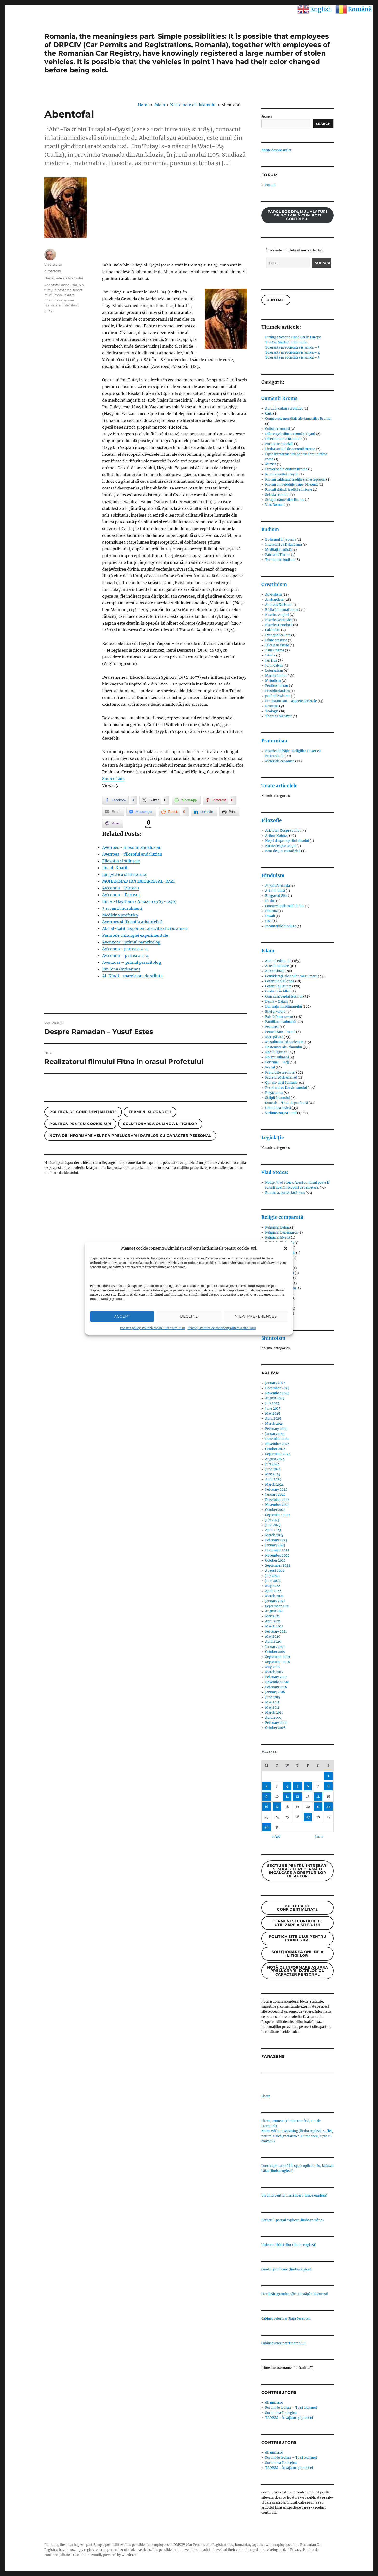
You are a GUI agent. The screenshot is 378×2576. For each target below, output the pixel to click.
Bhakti (270, 901)
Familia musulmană (280, 1022)
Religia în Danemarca (281, 1232)
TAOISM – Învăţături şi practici (289, 2418)
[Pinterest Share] (219, 800)
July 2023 (272, 1520)
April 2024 (273, 1479)
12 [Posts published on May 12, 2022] (297, 1796)
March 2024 (274, 1484)
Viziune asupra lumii (281, 1113)
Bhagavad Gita (276, 896)
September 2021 (277, 1606)
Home (143, 104)
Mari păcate (274, 1037)
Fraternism (274, 741)
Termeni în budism (280, 560)
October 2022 (275, 1560)
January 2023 (275, 1545)
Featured (272, 1027)
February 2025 (276, 1429)
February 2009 (276, 1723)
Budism (270, 529)
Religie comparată (282, 1217)
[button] (285, 1248)
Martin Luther (276, 676)
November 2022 (277, 1555)
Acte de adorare (277, 966)
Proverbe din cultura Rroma (286, 469)
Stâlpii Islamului (277, 1098)
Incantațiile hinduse (280, 926)
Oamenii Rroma (279, 398)
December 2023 (277, 1500)
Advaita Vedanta (277, 886)
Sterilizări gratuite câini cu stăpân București (294, 2294)
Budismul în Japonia (280, 540)
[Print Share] (229, 811)
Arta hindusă (275, 891)
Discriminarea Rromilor (283, 439)
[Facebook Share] (119, 800)
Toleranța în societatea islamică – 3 (292, 358)
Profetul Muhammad (281, 1077)
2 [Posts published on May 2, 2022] (267, 1786)
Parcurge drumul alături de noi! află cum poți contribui (297, 215)
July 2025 (272, 1403)
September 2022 (277, 1566)
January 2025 (275, 1434)
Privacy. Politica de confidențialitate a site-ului (222, 1328)
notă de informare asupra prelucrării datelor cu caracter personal (130, 1135)
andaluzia (69, 285)
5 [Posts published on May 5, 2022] (297, 1786)
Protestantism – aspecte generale (291, 701)
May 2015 (272, 1702)
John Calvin (274, 665)
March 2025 (274, 1424)
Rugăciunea (274, 1093)
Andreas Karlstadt (279, 605)
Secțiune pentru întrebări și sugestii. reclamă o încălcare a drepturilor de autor (297, 1871)
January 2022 (275, 1601)
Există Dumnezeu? (279, 1017)
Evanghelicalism (277, 635)
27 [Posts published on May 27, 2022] (308, 1817)
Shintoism (273, 1338)
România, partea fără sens (285, 1193)
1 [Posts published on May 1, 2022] (328, 1776)
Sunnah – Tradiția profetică (286, 1103)
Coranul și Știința (278, 986)
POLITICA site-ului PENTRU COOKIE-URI (297, 1938)
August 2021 (274, 1611)
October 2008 (275, 1728)
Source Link (113, 778)
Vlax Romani (275, 505)
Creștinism (274, 584)
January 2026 (275, 1383)
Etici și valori (275, 1012)
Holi (268, 921)
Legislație (272, 1137)
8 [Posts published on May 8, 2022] (328, 1786)
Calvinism (272, 630)
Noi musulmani (277, 1057)
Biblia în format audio (281, 610)
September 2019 (277, 1657)
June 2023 (272, 1525)
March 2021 (274, 1626)
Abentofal (52, 285)
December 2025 (277, 1388)
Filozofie (271, 820)
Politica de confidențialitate (83, 1112)
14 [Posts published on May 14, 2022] (318, 1796)
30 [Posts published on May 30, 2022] (267, 1827)
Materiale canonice (279, 761)
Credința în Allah (278, 991)
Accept (122, 1316)
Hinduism (272, 875)
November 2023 (277, 1505)
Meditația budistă (278, 550)
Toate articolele (279, 786)
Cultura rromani (277, 429)
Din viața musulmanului (283, 1007)
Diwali (270, 916)
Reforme (271, 706)
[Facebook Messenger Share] (141, 811)
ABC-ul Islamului (278, 961)
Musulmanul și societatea (284, 1042)
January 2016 (275, 1692)
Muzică (270, 464)
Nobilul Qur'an (276, 1052)
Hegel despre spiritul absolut (287, 841)
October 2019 (275, 1652)
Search (266, 117)
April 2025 (273, 1419)
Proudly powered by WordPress (114, 2555)
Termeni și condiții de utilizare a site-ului (297, 1923)
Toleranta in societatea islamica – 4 (292, 352)
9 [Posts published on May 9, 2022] (266, 1796)
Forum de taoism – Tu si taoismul (291, 2408)
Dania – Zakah (276, 1001)
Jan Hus (271, 660)
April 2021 (273, 1621)
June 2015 (272, 1697)
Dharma (271, 911)
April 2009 (273, 1718)
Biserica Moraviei (278, 620)
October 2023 (275, 1510)
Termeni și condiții (150, 1112)
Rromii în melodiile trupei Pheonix (291, 484)
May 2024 (272, 1474)
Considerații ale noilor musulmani (291, 976)
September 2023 (277, 1515)
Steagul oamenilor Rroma (284, 500)
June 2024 (273, 1469)
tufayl (48, 310)
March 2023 (274, 1535)
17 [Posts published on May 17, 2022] (277, 1807)
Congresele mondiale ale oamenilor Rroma (297, 419)
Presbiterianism (277, 691)
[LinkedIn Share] (204, 811)
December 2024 (277, 1439)
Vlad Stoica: (274, 1172)
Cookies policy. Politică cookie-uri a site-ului (152, 1328)
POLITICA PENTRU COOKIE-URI (80, 1124)
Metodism (273, 681)
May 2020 (272, 1636)
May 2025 (272, 1413)
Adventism (273, 595)
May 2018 (272, 1667)
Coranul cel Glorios (279, 981)
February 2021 (276, 1631)
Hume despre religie (280, 846)
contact (275, 300)
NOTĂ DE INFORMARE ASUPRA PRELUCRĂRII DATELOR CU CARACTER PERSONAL (297, 1970)
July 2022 (272, 1576)
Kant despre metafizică (282, 851)
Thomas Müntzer (278, 716)
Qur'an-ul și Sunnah (281, 1083)
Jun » (319, 1837)
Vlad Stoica (53, 264)
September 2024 (277, 1454)
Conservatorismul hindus (284, 906)
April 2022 (273, 1591)
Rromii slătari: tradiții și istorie (288, 490)
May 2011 (272, 1707)
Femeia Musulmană (280, 1032)
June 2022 (273, 1581)
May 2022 (272, 1586)
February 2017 (276, 1677)
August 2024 (274, 1459)
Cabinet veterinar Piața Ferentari (286, 2319)
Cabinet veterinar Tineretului (283, 2343)
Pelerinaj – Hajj (277, 1062)
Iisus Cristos (274, 650)
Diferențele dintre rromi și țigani (290, 434)
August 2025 (274, 1398)
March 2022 (274, 1596)
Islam (160, 104)
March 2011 (274, 1712)
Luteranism (274, 671)
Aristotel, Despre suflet (283, 831)
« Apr (276, 1837)
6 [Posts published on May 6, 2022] (308, 1786)
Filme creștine (276, 640)
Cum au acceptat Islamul (283, 996)
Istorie (270, 655)
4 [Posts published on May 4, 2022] (287, 1786)
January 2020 (275, 1647)
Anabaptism (274, 600)
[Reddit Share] (173, 811)
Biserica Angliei (277, 615)
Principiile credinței (280, 1072)
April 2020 (273, 1642)
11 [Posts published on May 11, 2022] (287, 1796)
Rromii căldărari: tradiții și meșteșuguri (295, 479)
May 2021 (272, 1616)
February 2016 (276, 1687)
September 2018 (277, 1662)
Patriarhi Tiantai (277, 555)
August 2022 (274, 1571)
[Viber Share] (112, 823)
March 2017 (274, 1672)
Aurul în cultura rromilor (284, 408)
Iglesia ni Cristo (277, 645)
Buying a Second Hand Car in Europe (293, 337)
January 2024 (275, 1495)
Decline (189, 1316)
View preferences (256, 1316)
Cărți (268, 414)
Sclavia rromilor (277, 495)
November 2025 (277, 1393)
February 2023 (276, 1540)
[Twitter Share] (154, 800)
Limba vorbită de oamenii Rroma (290, 449)
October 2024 (275, 1449)
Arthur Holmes (276, 836)
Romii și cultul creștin (282, 474)
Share (265, 2096)
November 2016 (277, 1682)
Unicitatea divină (278, 1108)
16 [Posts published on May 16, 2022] (266, 1807)
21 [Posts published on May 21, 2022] (318, 1807)
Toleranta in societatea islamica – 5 (292, 347)
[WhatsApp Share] (186, 800)
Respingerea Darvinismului (286, 1088)
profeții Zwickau (277, 696)
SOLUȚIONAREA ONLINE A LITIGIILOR (160, 1124)
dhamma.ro (274, 2403)
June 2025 (273, 1408)
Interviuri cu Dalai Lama (283, 545)
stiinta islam (68, 305)
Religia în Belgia (277, 1227)
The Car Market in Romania (286, 342)
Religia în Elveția (277, 1238)
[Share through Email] (113, 811)
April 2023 (273, 1530)
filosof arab (63, 290)
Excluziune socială (279, 444)
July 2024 (272, 1464)
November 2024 (277, 1444)
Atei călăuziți (275, 971)
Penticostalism (276, 686)
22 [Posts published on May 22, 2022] (328, 1807)
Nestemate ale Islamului (193, 104)
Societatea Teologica (281, 2413)
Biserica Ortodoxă (278, 625)
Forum (270, 185)
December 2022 (277, 1550)
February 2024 (276, 1489)
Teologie (271, 711)
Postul (270, 1067)
